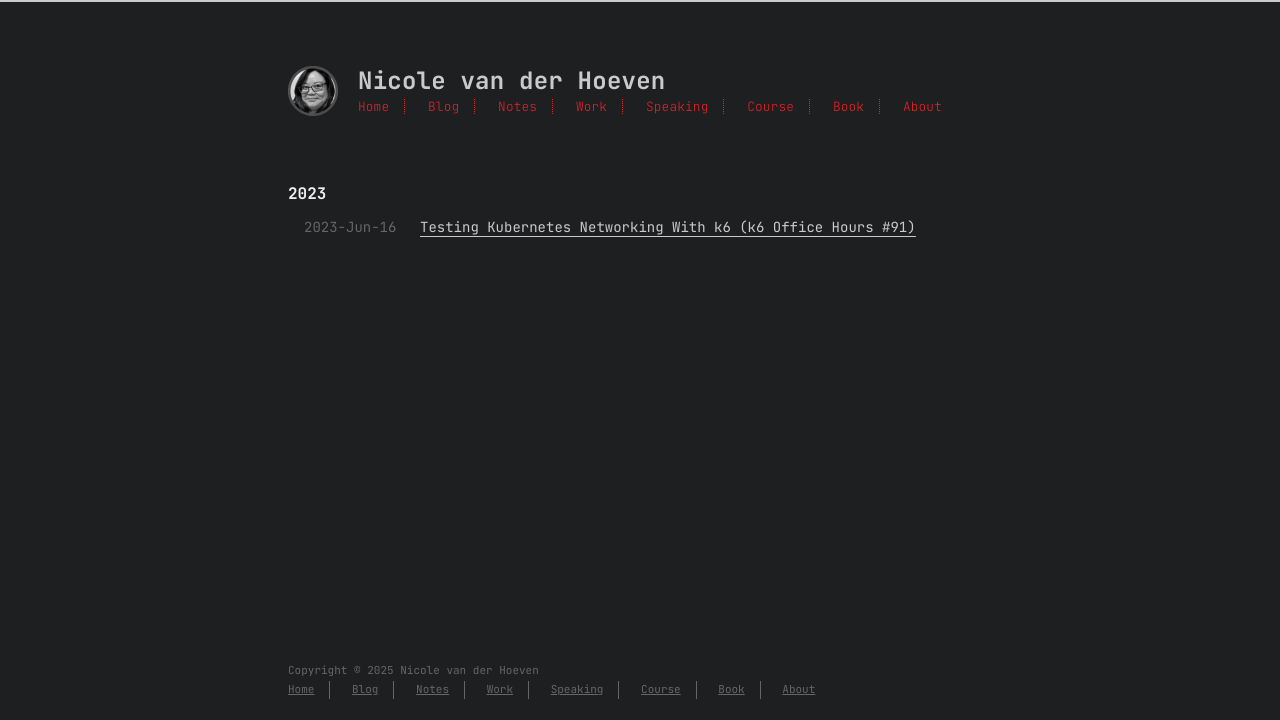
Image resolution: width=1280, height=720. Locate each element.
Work (591, 106)
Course (770, 106)
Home (373, 106)
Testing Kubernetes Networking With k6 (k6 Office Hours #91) (668, 228)
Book (848, 106)
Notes (517, 106)
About (922, 106)
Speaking (677, 106)
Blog (443, 106)
